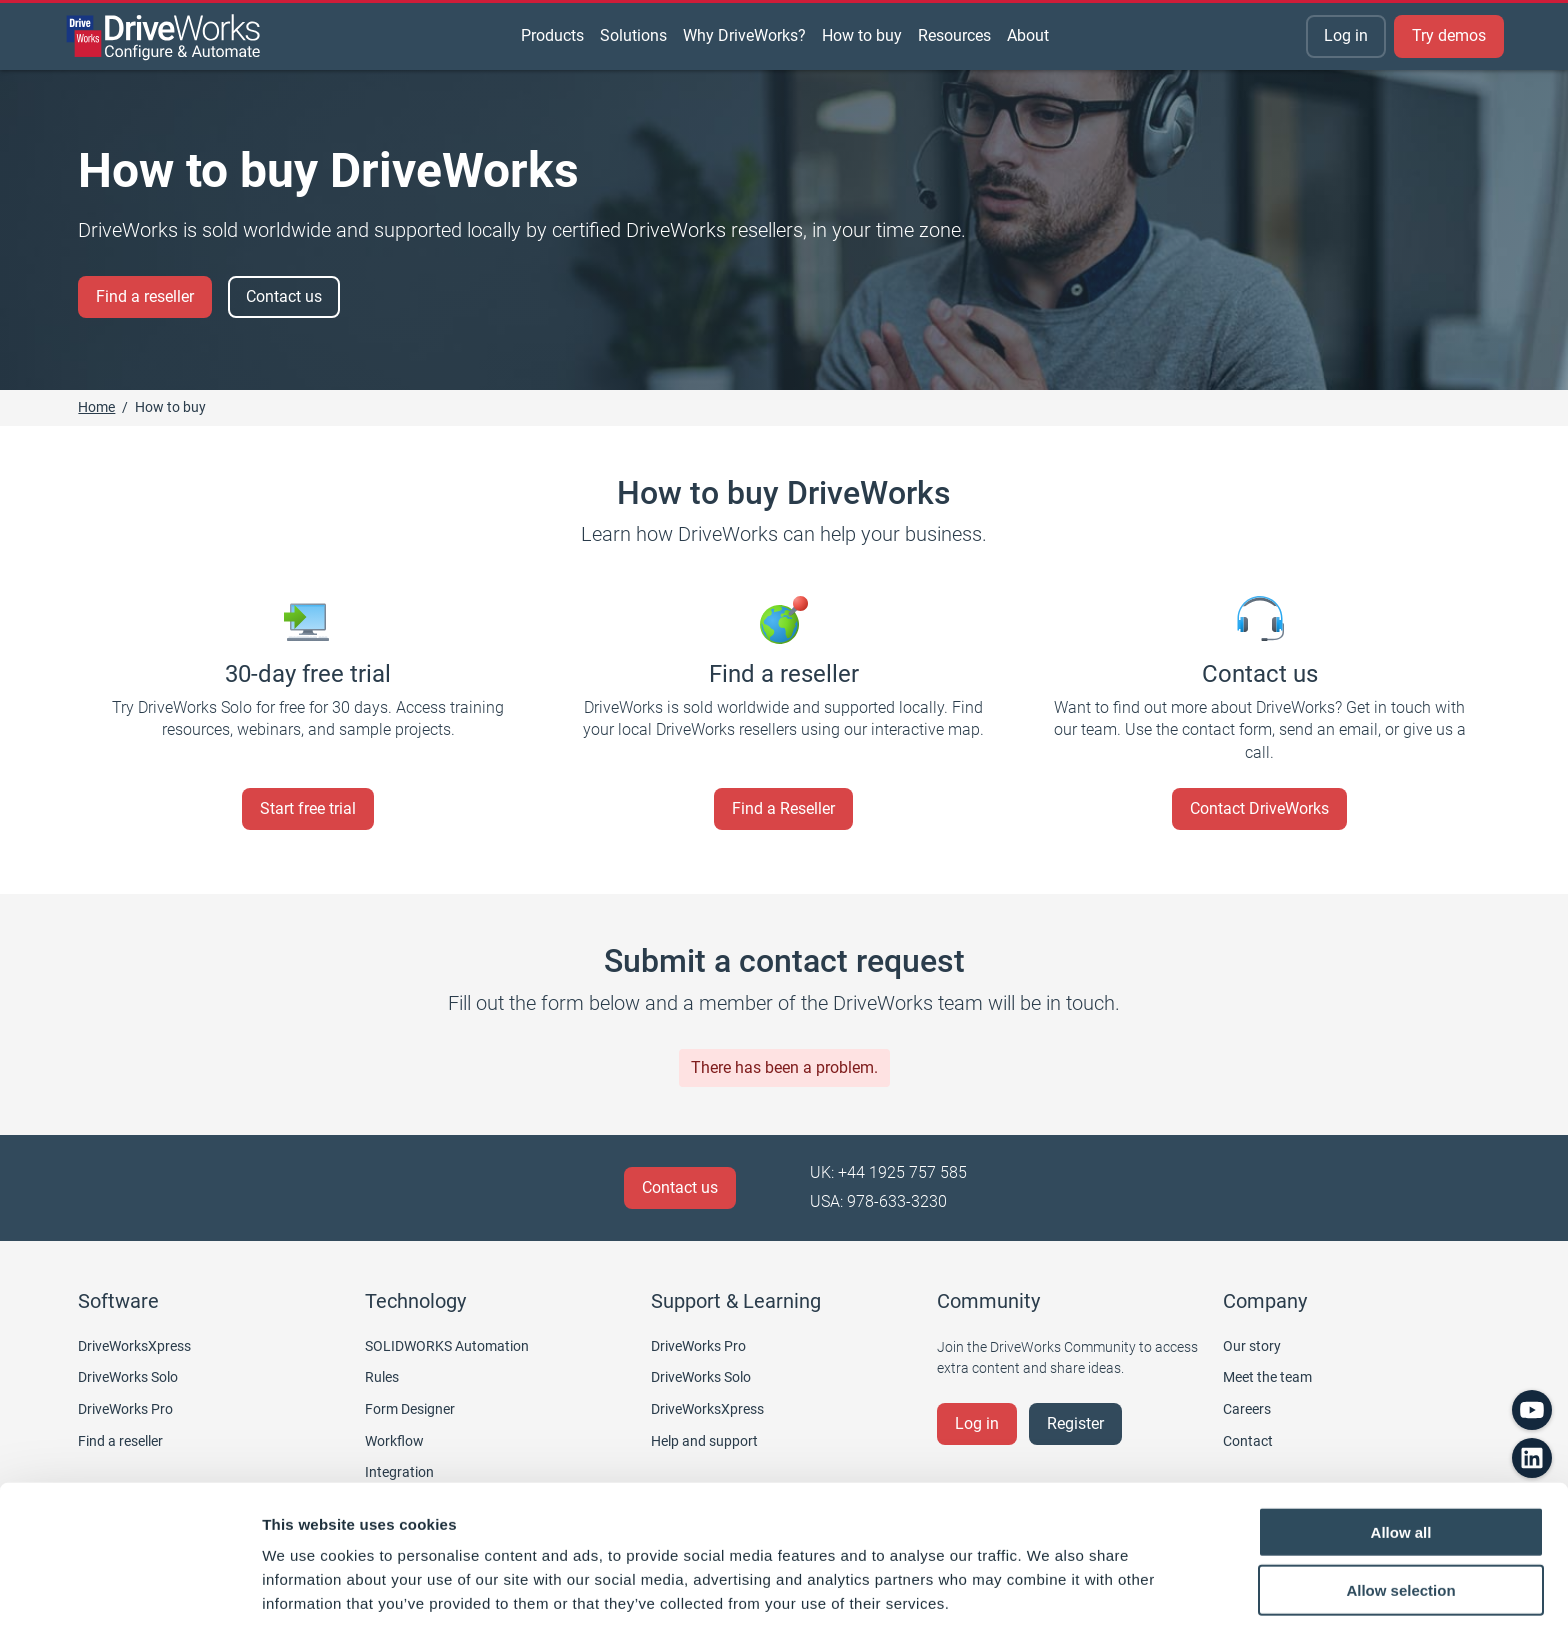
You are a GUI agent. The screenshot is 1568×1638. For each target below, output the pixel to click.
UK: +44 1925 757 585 (888, 1172)
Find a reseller (145, 296)
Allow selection (1400, 1521)
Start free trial (308, 808)
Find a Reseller (783, 808)
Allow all (1401, 1462)
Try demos (1449, 35)
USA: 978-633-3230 (878, 1201)
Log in (1346, 35)
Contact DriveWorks (1259, 808)
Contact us (284, 296)
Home (96, 407)
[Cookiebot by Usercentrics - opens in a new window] (129, 1599)
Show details (1049, 1598)
